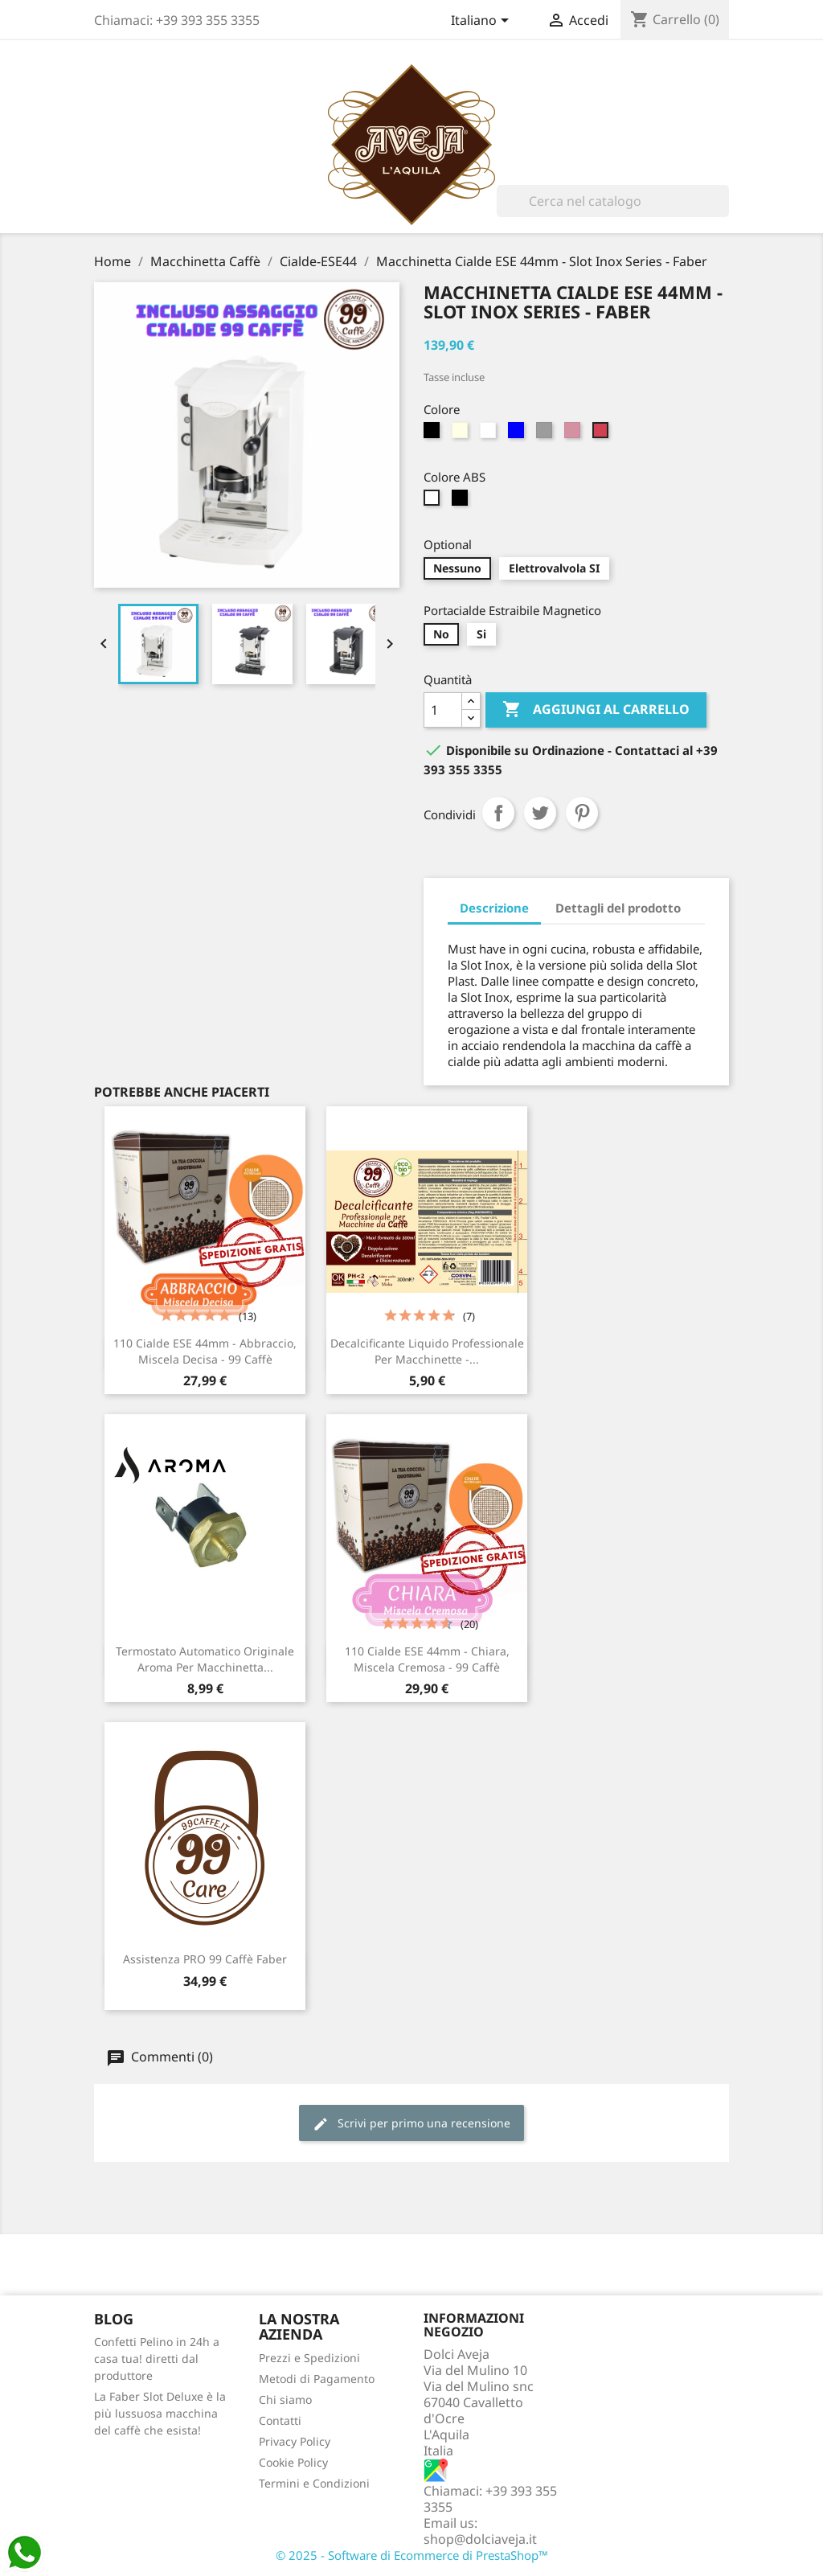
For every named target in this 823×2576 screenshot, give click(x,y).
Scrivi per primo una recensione (411, 2123)
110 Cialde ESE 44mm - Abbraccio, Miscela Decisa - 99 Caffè (205, 1351)
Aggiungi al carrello (596, 709)
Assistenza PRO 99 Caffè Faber (205, 1959)
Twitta (540, 813)
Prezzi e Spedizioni (309, 2357)
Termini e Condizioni (314, 2483)
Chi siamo (285, 2399)
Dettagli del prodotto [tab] (618, 908)
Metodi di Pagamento (317, 2378)
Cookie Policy (293, 2462)
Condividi (498, 813)
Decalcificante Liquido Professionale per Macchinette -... (427, 1351)
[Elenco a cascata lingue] (482, 21)
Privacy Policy (294, 2441)
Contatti (280, 2420)
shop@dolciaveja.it (480, 2539)
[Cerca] (613, 201)
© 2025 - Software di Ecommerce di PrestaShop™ (412, 2555)
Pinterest (582, 813)
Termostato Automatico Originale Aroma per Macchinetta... (205, 1659)
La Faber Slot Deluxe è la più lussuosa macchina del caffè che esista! (160, 2413)
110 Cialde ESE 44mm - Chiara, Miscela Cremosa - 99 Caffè (427, 1659)
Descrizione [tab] (494, 908)
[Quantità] (443, 710)
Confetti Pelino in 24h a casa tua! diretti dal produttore (156, 2358)
